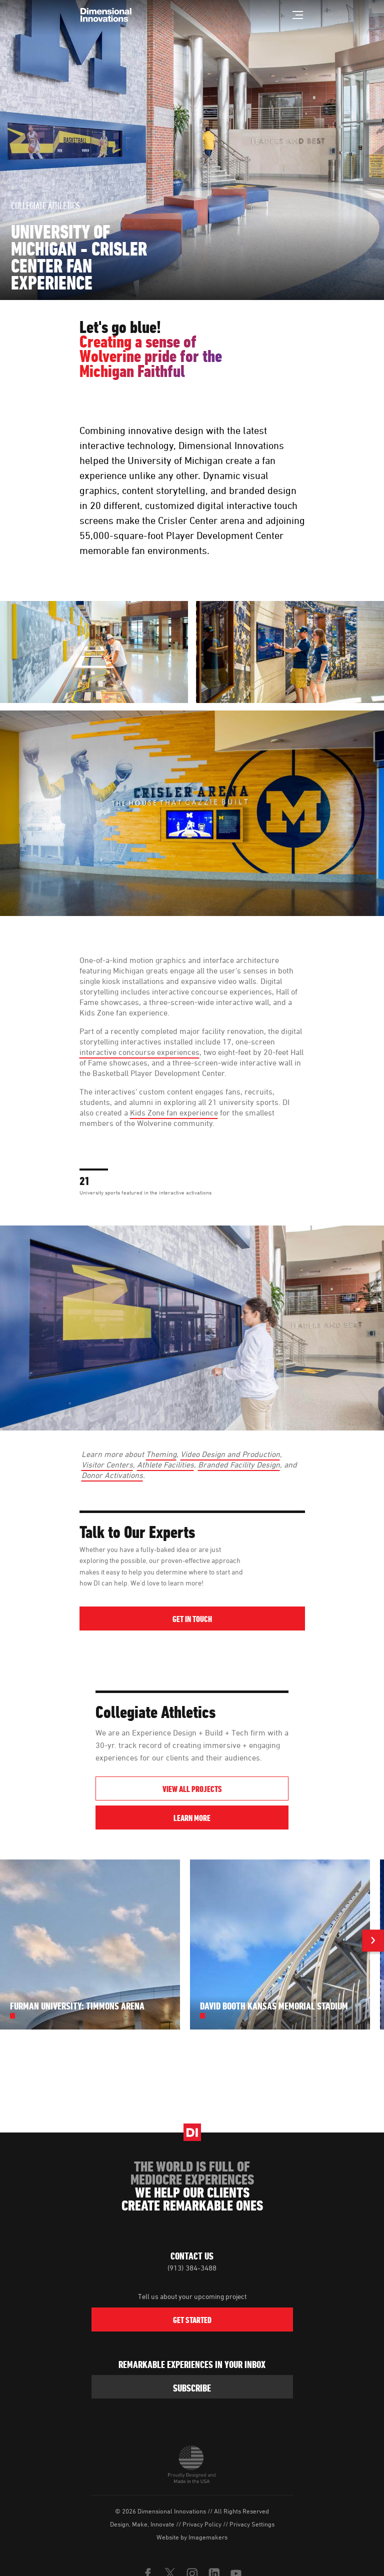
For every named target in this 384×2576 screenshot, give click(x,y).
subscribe (192, 2388)
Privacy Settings (252, 2524)
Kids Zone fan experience (174, 1112)
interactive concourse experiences (140, 1052)
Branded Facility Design (239, 1464)
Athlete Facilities (165, 1464)
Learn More (231, 1817)
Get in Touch (192, 1619)
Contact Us (192, 2256)
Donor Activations (112, 1475)
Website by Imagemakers (192, 2537)
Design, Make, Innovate (142, 2524)
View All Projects (192, 1789)
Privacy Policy (202, 2524)
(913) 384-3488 (192, 2268)
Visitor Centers (107, 1464)
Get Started (192, 2321)
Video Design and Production (230, 1454)
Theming (161, 1454)
